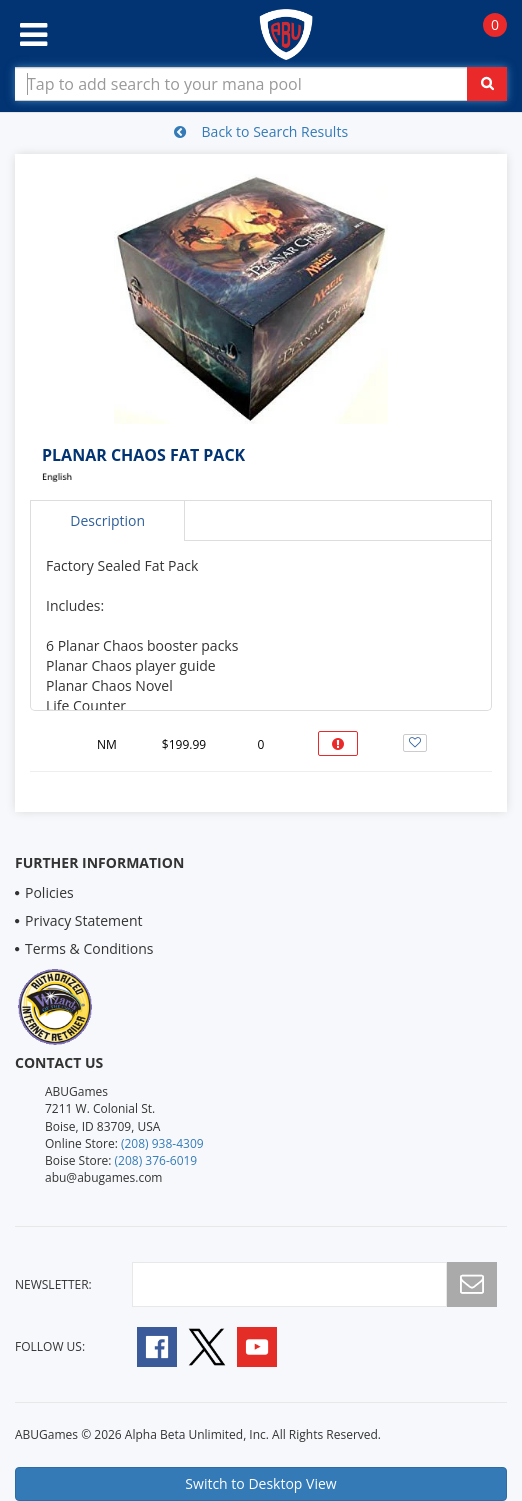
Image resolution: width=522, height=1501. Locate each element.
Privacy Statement (84, 920)
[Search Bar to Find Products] (261, 84)
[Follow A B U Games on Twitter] (207, 1345)
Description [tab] (107, 520)
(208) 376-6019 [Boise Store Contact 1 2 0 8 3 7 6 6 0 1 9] (156, 1160)
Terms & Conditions (89, 948)
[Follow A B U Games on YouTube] (270, 1345)
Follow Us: (50, 1346)
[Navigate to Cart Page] (484, 35)
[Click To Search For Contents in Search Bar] (487, 84)
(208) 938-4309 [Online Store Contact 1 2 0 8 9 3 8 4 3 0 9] (162, 1143)
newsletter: (53, 1284)
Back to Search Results (261, 131)
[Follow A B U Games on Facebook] (143, 1345)
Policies (49, 892)
